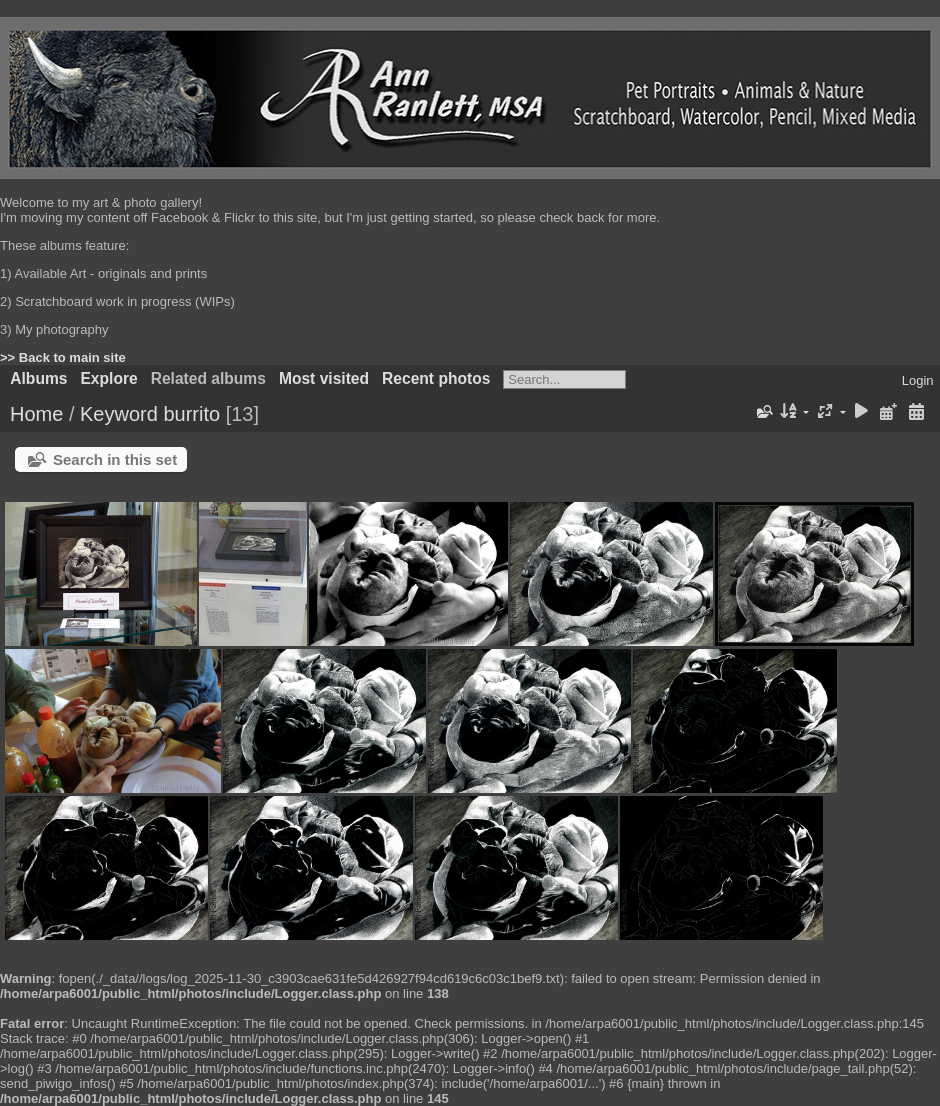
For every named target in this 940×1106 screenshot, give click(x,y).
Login (918, 380)
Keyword (119, 414)
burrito (191, 414)
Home (36, 414)
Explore (108, 378)
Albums (38, 378)
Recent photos (436, 378)
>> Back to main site (63, 357)
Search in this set (115, 459)
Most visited (324, 378)
